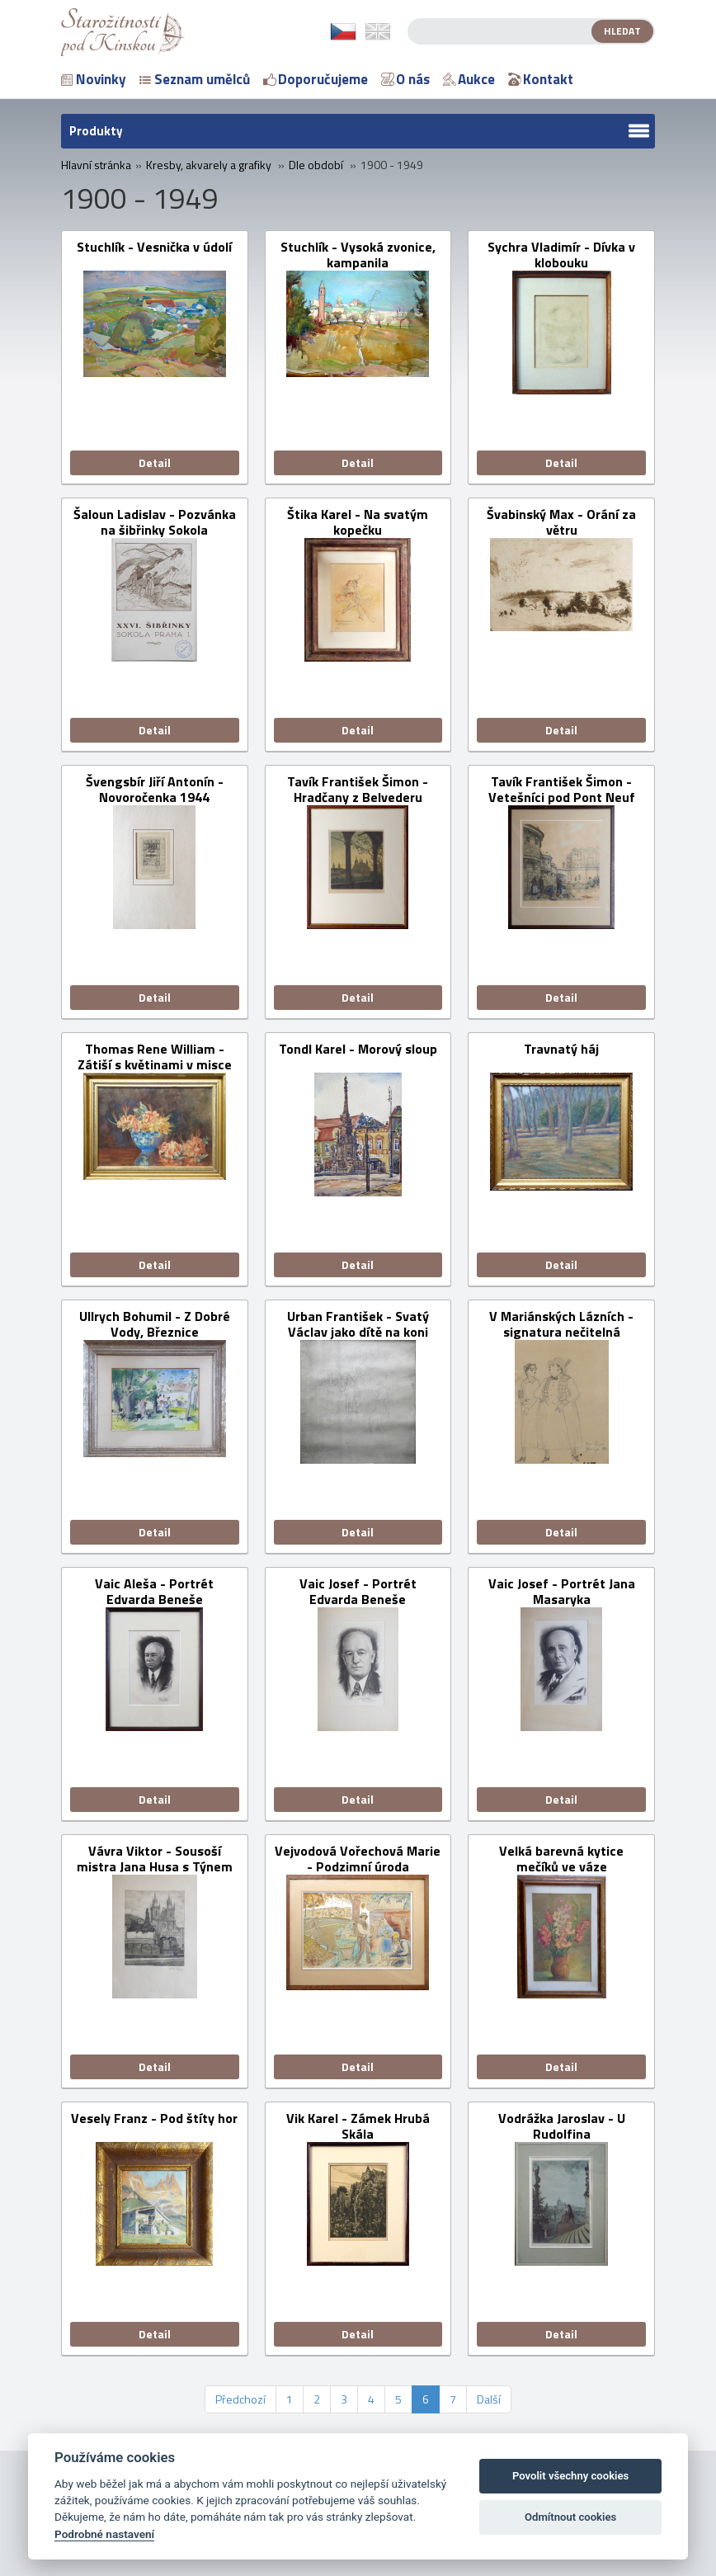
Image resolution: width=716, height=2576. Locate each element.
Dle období (316, 165)
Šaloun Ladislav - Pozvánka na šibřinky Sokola (154, 522)
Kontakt (540, 79)
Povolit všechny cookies (570, 2476)
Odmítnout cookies (570, 2517)
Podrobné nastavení (104, 2534)
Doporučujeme (315, 79)
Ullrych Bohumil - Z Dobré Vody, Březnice (154, 1324)
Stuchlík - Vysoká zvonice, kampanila (358, 255)
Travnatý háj (561, 1050)
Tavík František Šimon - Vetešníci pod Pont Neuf (561, 789)
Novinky (93, 79)
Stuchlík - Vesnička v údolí (154, 248)
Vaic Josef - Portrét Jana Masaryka (561, 1591)
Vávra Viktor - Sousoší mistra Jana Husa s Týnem (155, 1859)
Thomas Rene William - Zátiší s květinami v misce (155, 1057)
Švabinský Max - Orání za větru (561, 522)
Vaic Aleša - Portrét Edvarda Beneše (154, 1591)
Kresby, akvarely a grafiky (208, 165)
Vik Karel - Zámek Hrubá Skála (358, 2126)
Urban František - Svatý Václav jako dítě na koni (358, 1324)
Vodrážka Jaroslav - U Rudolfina (561, 2126)
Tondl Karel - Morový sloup (358, 1050)
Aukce (469, 79)
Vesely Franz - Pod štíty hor (154, 2119)
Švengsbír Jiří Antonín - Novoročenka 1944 (155, 789)
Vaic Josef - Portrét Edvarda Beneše (358, 1591)
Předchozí (240, 2399)
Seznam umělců (194, 79)
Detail (155, 462)
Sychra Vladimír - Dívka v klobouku (561, 255)
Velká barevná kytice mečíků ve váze (561, 1859)
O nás (405, 79)
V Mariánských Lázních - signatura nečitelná (561, 1324)
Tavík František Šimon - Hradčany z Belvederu (357, 789)
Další (489, 2399)
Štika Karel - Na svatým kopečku (357, 522)
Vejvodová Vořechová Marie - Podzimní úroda (357, 1859)
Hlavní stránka (96, 165)
